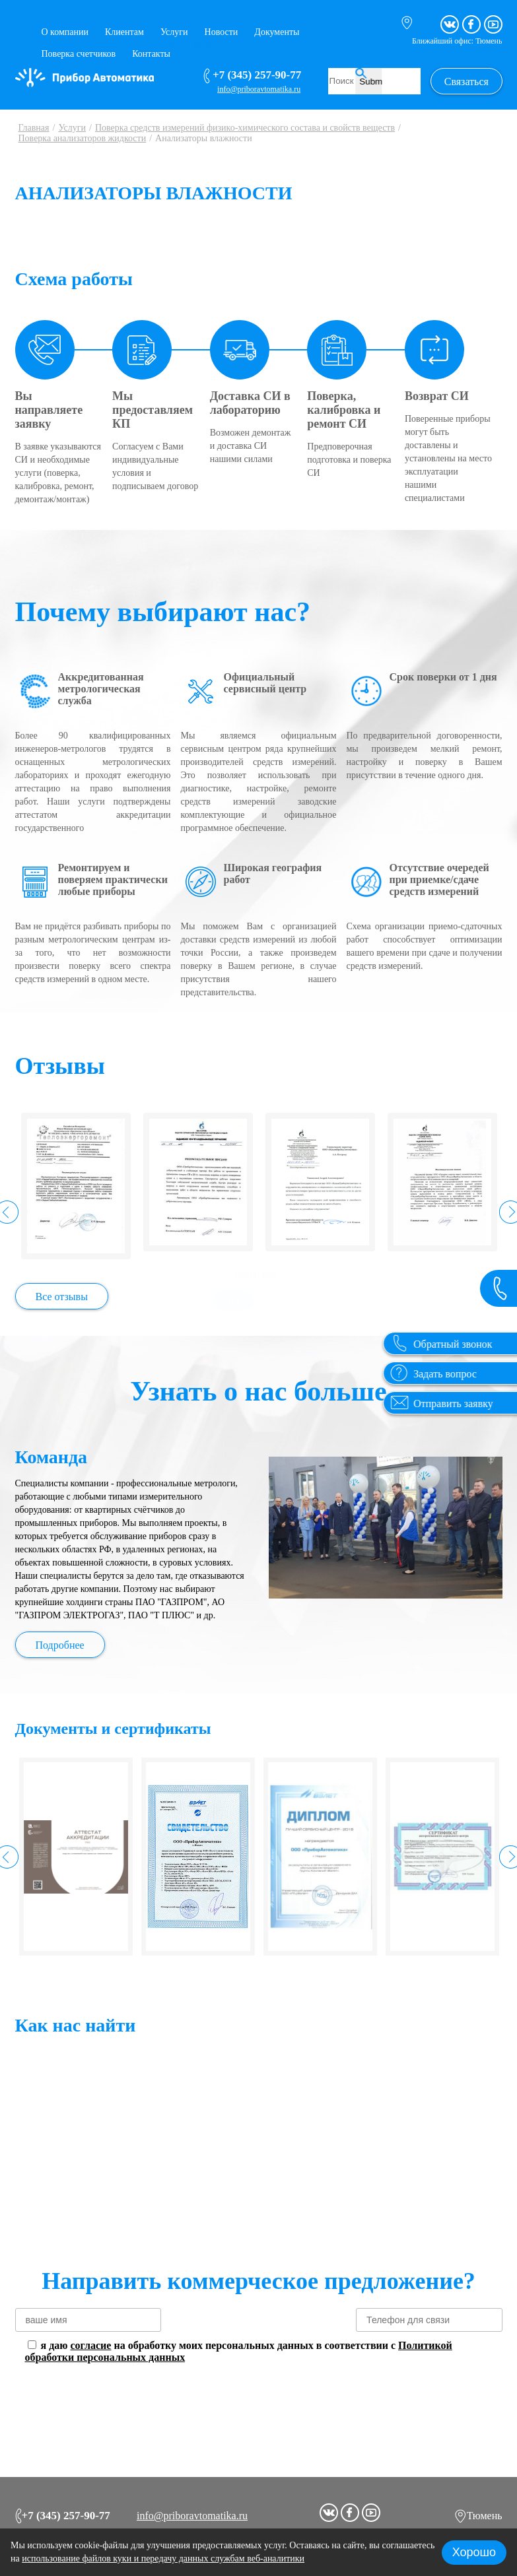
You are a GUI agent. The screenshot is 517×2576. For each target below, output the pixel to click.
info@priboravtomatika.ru (192, 2513)
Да (232, 1056)
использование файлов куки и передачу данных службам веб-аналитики (163, 2558)
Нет (280, 1056)
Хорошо (474, 2552)
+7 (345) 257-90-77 (62, 2513)
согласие (90, 2345)
